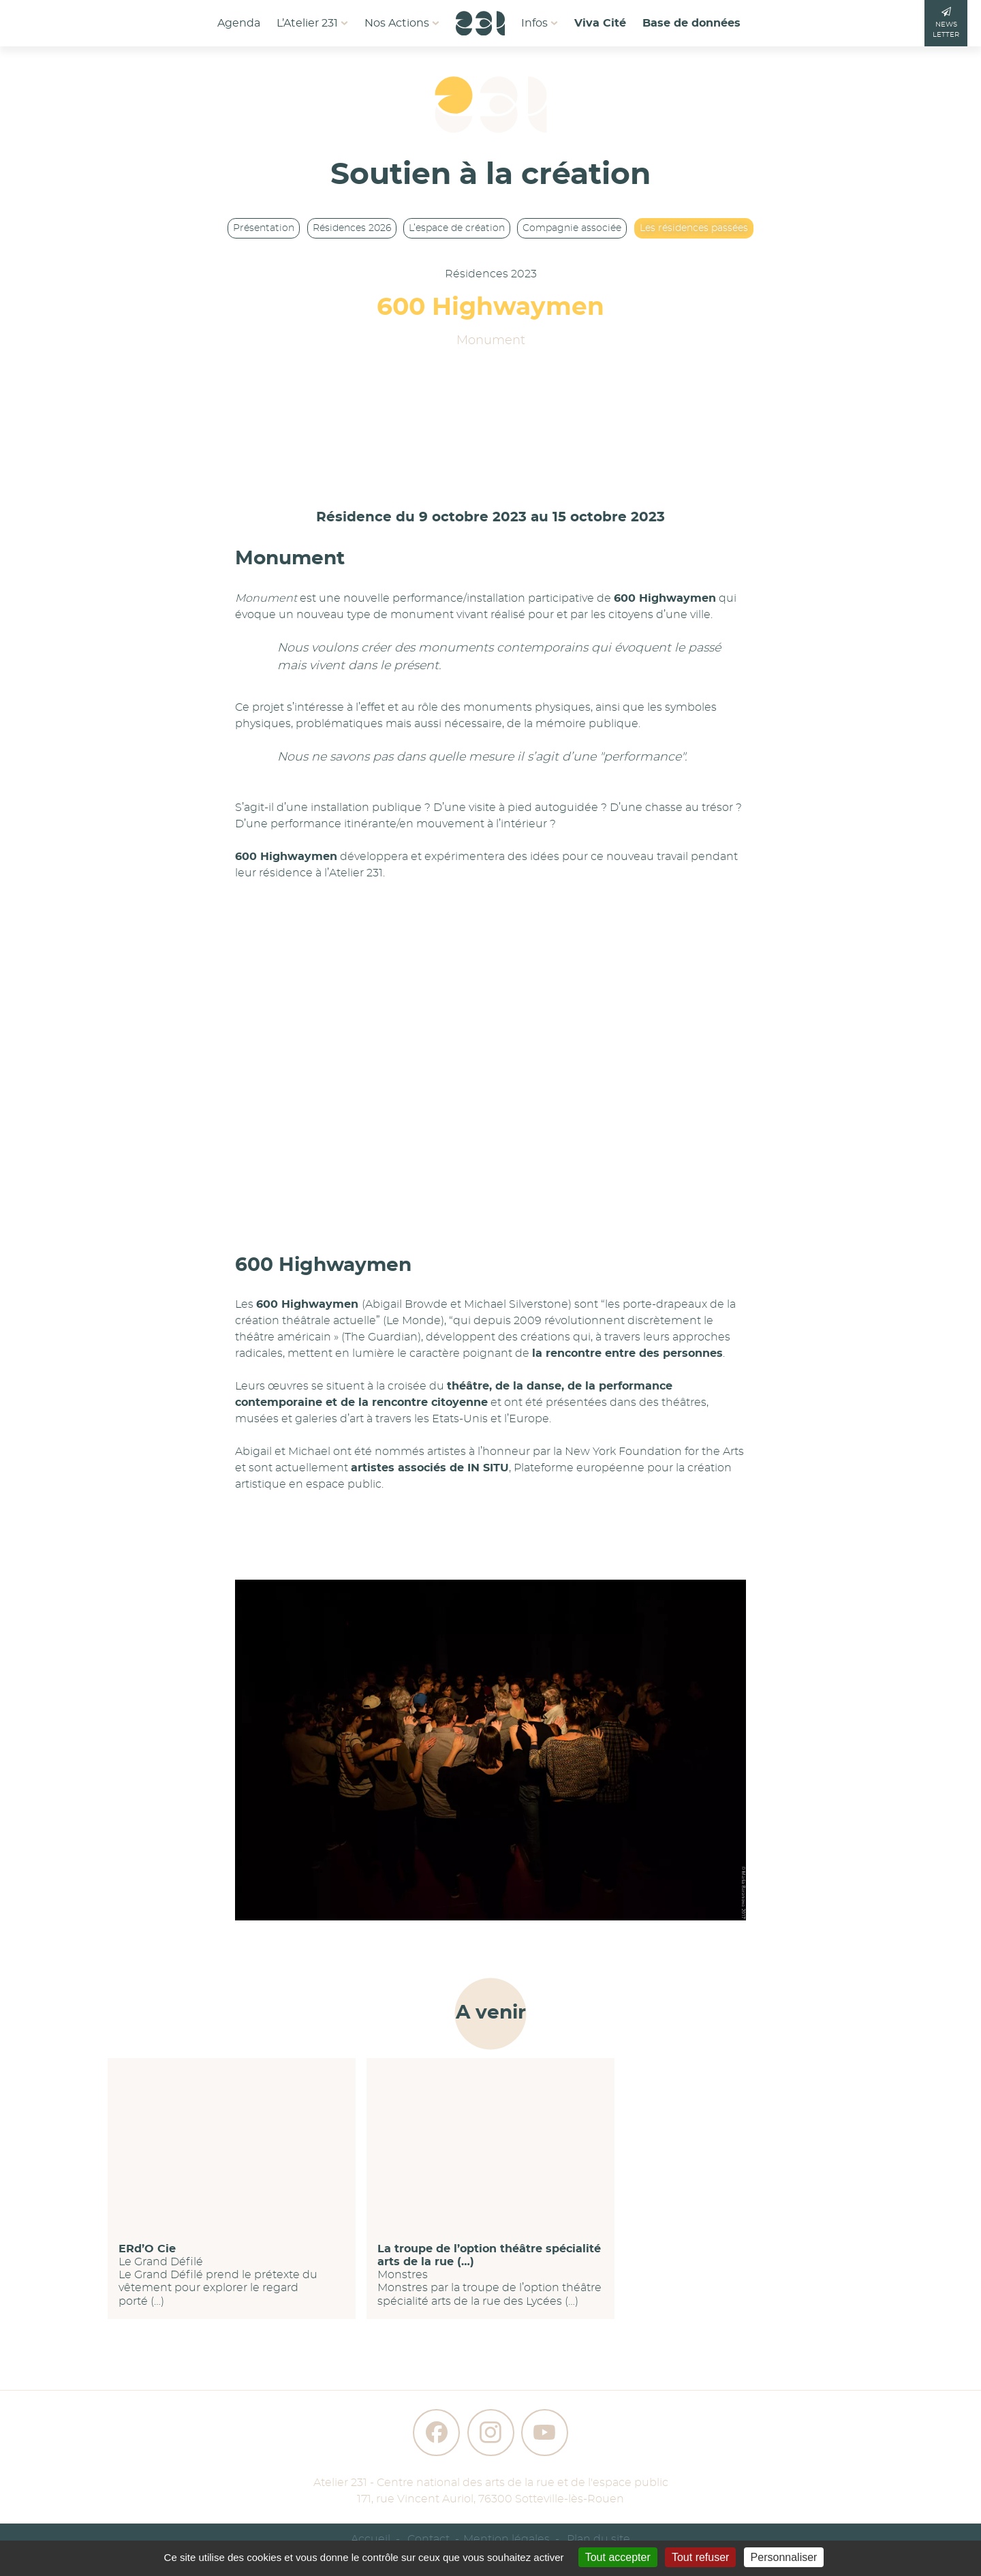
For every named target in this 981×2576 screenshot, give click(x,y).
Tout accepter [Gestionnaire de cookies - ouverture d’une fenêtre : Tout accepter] (618, 2557)
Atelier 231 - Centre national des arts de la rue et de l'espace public (490, 2482)
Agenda (238, 23)
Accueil (370, 2539)
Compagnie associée (572, 228)
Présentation (263, 228)
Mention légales (506, 2539)
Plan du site (598, 2539)
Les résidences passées (694, 228)
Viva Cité (600, 23)
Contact (428, 2539)
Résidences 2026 (352, 228)
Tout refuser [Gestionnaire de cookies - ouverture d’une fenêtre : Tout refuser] (700, 2557)
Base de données (691, 23)
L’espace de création (457, 228)
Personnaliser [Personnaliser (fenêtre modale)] (784, 2557)
